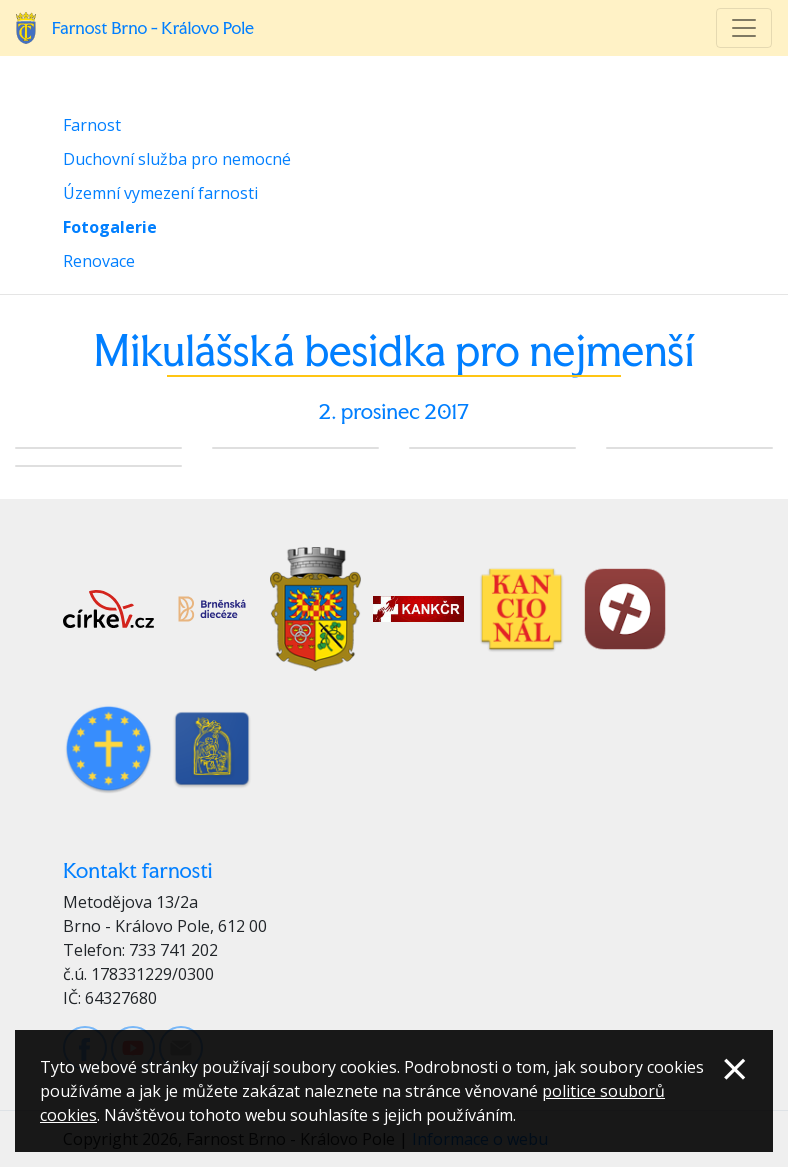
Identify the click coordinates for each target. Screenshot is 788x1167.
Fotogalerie (110, 227)
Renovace (99, 261)
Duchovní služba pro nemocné (177, 159)
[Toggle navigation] (744, 28)
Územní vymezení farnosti (160, 193)
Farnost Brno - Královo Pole (153, 27)
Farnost (92, 125)
